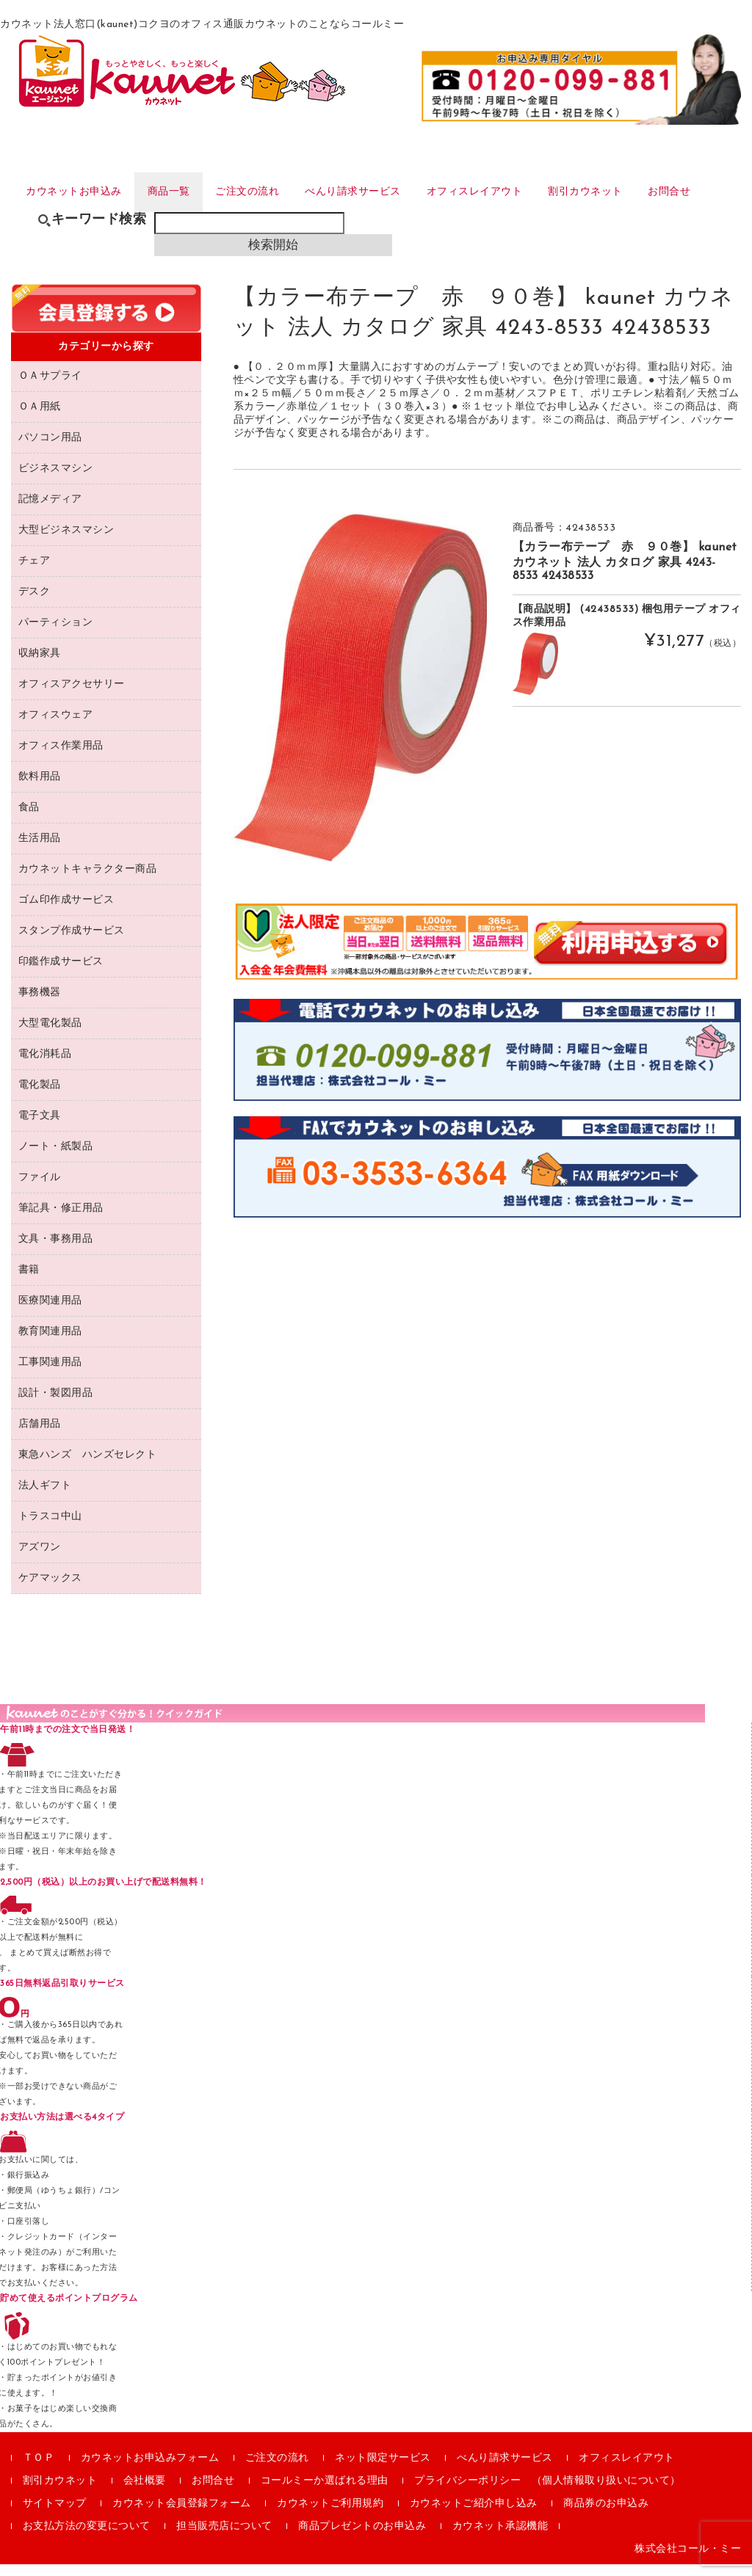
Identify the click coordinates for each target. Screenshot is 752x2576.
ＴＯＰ (39, 2469)
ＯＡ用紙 (39, 418)
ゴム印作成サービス (66, 911)
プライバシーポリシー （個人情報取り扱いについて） (547, 2492)
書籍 (29, 1281)
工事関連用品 (50, 1374)
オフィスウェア (55, 726)
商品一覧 (176, 193)
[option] (361, 699)
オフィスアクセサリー (71, 696)
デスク (34, 603)
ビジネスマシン (55, 480)
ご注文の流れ (259, 193)
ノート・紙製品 (55, 1158)
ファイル (39, 1189)
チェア (34, 572)
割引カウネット (616, 193)
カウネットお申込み (75, 193)
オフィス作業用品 (61, 757)
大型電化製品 (50, 1035)
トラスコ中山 (50, 1528)
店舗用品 (39, 1435)
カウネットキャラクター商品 (87, 881)
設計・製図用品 (55, 1405)
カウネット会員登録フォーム (181, 2515)
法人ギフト (45, 1497)
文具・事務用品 (55, 1250)
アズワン (39, 1559)
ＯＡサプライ (50, 387)
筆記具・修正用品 (61, 1220)
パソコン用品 (50, 449)
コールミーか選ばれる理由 (324, 2492)
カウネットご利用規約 (330, 2515)
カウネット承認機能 (500, 2538)
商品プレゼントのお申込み (362, 2538)
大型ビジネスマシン (66, 541)
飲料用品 (39, 788)
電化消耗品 (45, 1065)
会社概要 (144, 2492)
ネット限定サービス (383, 2469)
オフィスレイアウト (499, 193)
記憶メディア (50, 511)
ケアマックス (50, 1590)
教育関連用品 (50, 1343)
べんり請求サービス (370, 193)
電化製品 (39, 1096)
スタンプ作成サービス (71, 942)
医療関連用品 (50, 1312)
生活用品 (39, 850)
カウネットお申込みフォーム (150, 2469)
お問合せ (705, 193)
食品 (29, 819)
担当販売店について (224, 2538)
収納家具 (39, 665)
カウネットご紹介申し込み (474, 2515)
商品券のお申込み (605, 2515)
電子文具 (39, 1127)
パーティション (55, 634)
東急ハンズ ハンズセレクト (87, 1466)
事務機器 (39, 1004)
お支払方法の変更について (87, 2538)
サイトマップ (55, 2515)
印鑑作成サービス (61, 973)
